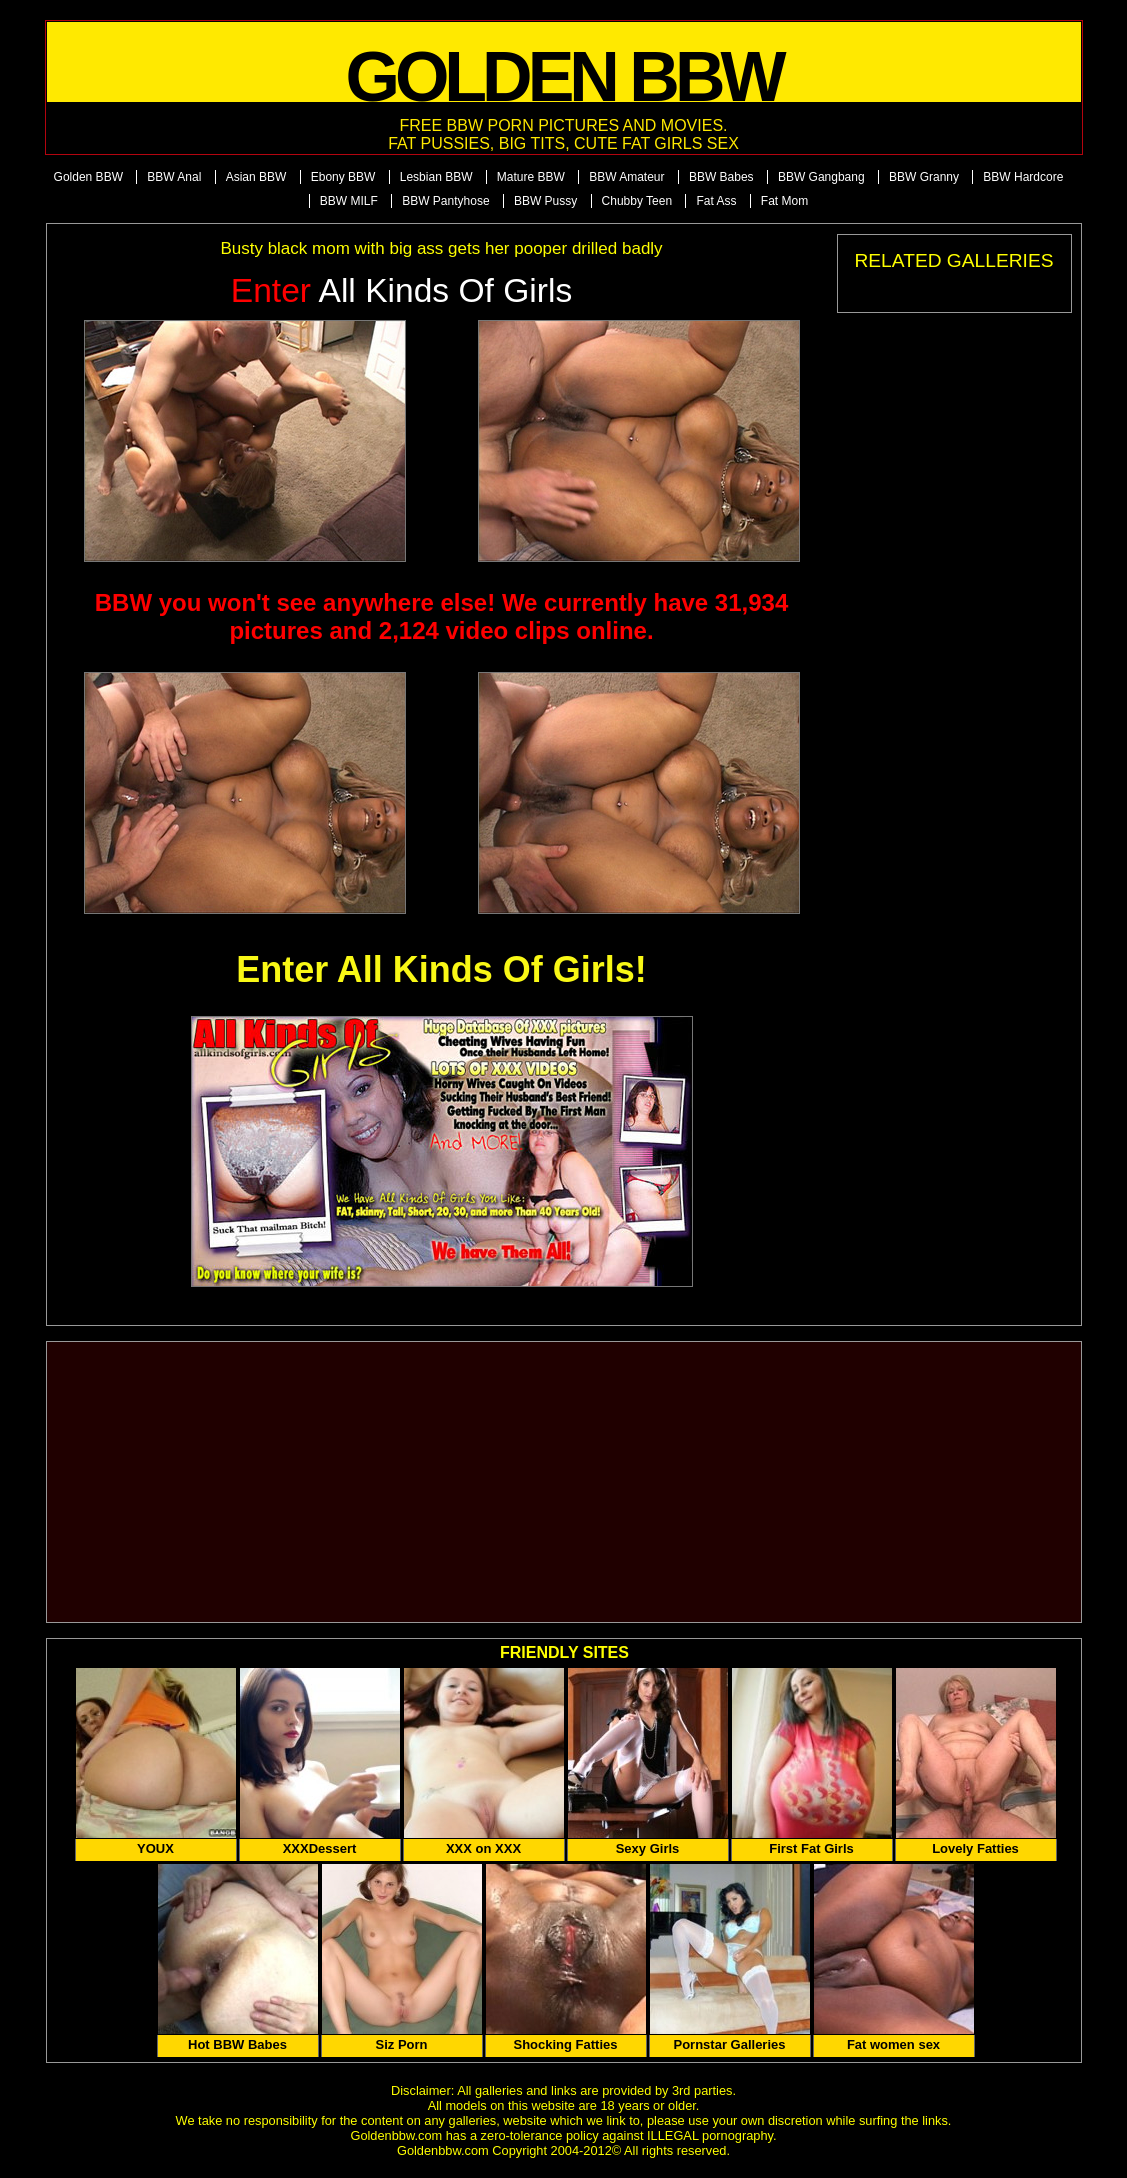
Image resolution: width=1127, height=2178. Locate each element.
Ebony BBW (343, 177)
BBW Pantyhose (445, 201)
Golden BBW (88, 177)
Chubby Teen (637, 201)
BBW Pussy (545, 201)
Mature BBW (531, 177)
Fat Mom (784, 201)
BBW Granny (924, 177)
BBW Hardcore (1023, 177)
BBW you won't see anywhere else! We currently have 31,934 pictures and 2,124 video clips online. (442, 616)
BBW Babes (721, 177)
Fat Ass (716, 201)
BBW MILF (349, 201)
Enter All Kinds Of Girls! (441, 969)
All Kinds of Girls (402, 290)
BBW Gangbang (821, 177)
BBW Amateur (626, 177)
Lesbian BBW (436, 177)
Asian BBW (256, 177)
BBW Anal (174, 177)
